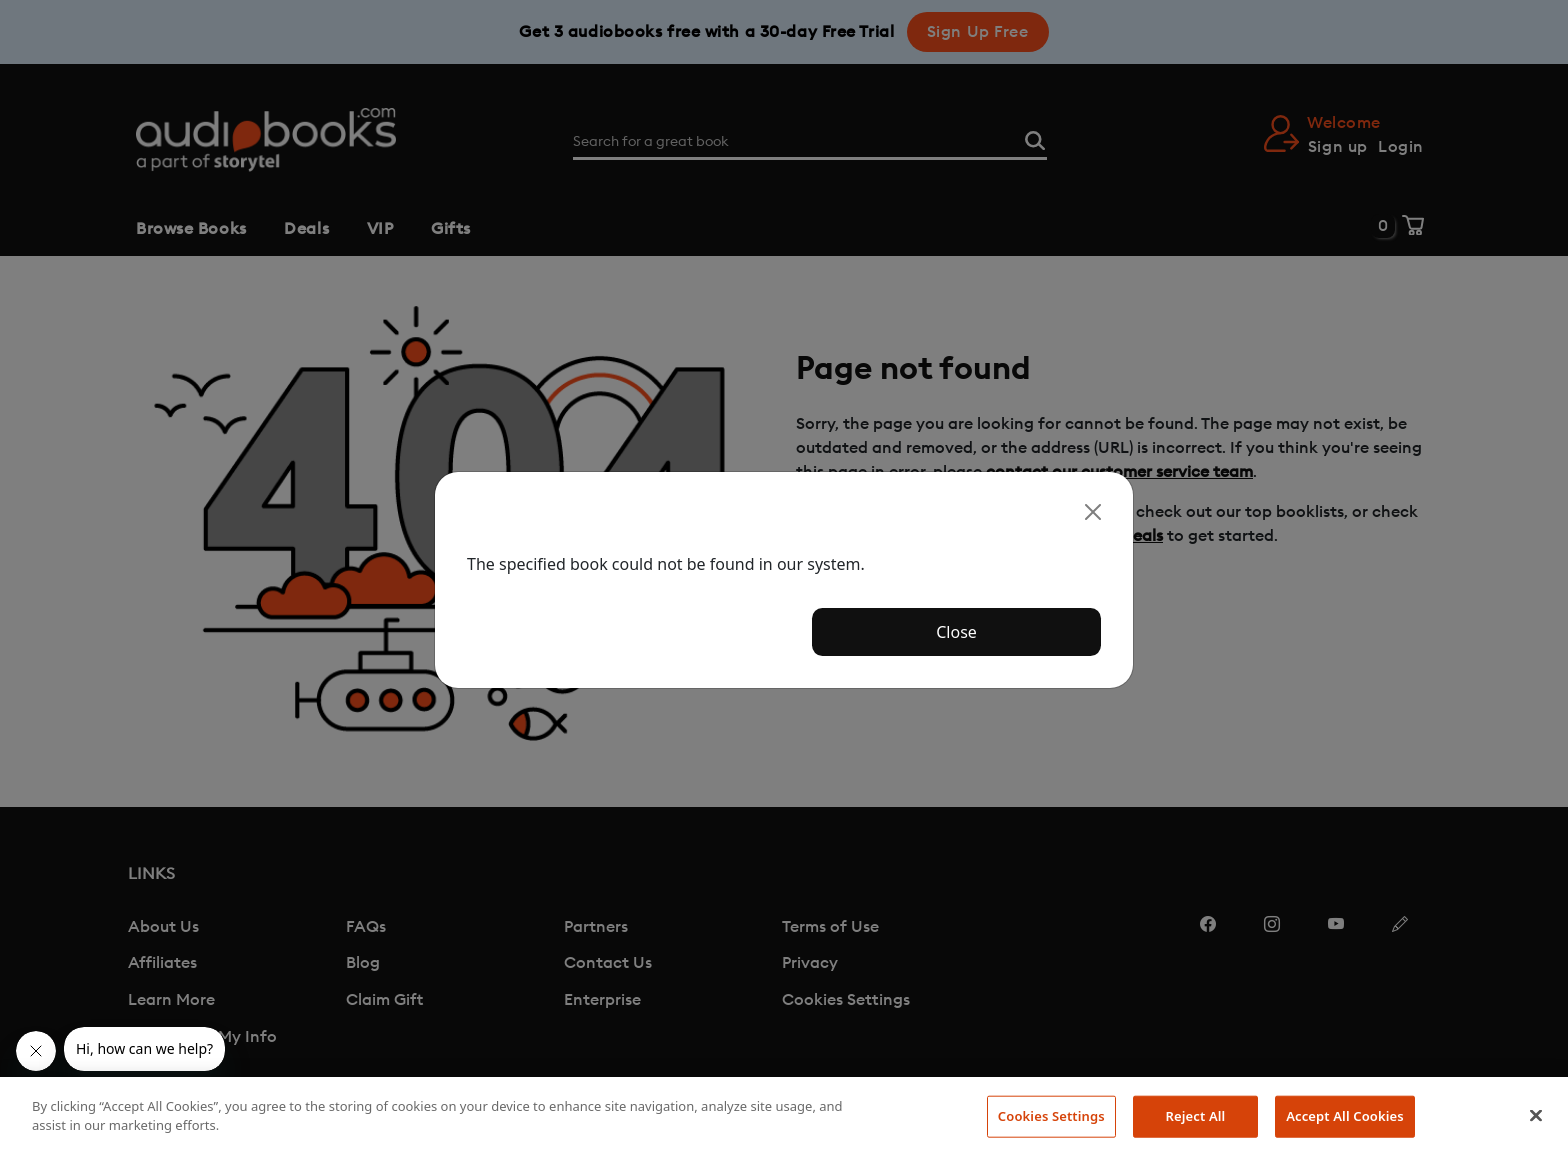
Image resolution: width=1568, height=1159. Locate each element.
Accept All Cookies (1345, 1116)
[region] (784, 1118)
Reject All (1196, 1116)
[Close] (1093, 512)
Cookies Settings (1051, 1116)
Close (956, 632)
